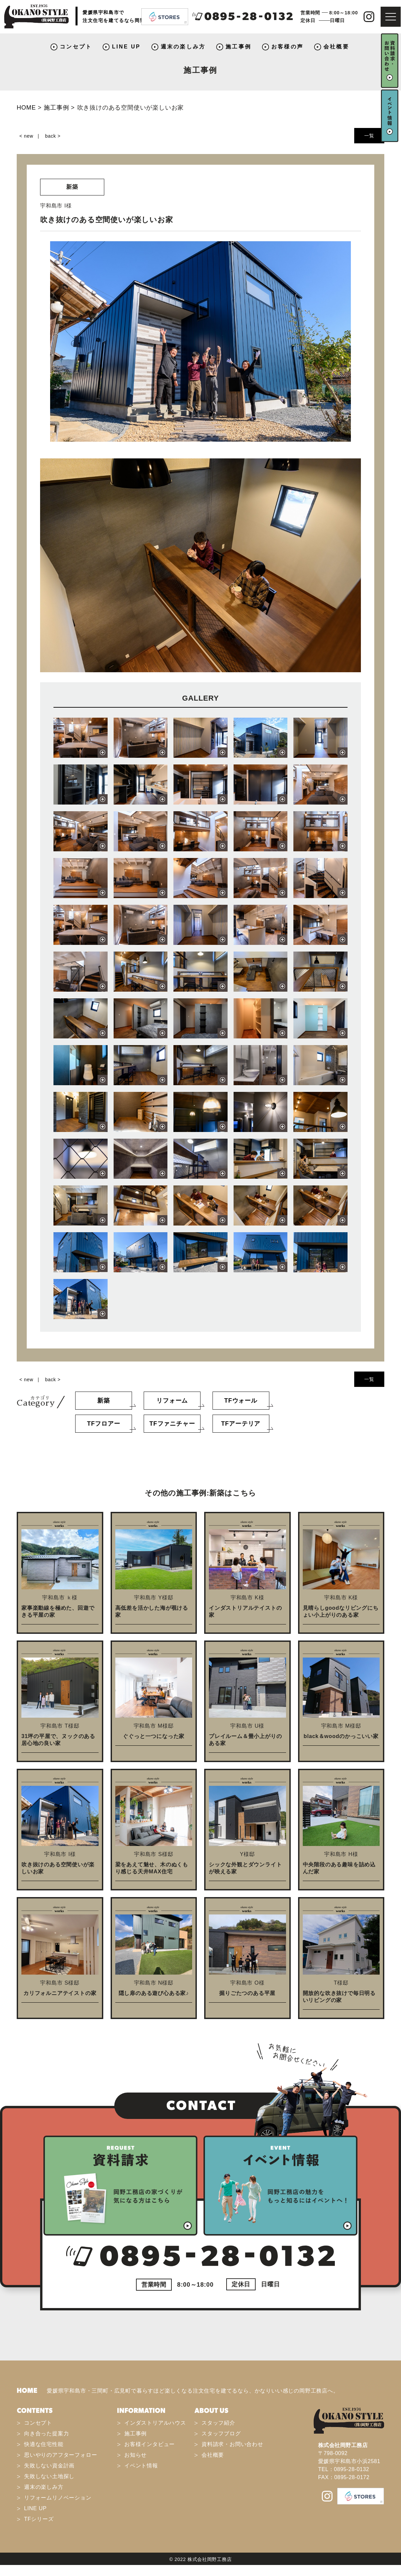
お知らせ (135, 2455)
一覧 (369, 135)
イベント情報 (141, 2465)
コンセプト (76, 46)
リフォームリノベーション (58, 2497)
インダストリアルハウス (155, 2423)
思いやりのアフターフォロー (60, 2455)
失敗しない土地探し (49, 2476)
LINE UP (126, 46)
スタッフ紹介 (218, 2423)
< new (26, 136)
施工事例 (238, 46)
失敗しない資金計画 (49, 2465)
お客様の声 (287, 46)
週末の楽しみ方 (183, 46)
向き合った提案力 (46, 2433)
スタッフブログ (221, 2433)
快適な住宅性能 (43, 2444)
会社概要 (336, 46)
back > (52, 136)
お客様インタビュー (149, 2444)
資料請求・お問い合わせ (232, 2444)
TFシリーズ (38, 2519)
